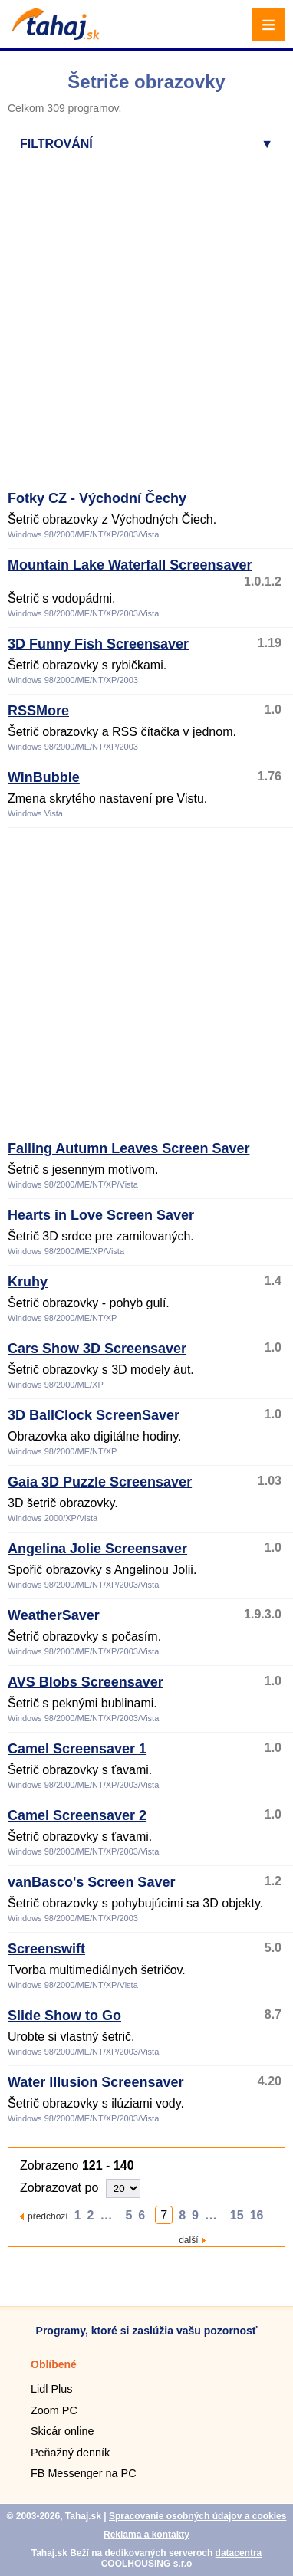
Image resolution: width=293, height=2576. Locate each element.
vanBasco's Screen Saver (91, 1882)
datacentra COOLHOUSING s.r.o (181, 2558)
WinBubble (44, 777)
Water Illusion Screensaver (95, 2082)
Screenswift (46, 1949)
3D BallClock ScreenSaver (93, 1415)
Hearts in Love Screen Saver (101, 1215)
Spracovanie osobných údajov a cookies (197, 2516)
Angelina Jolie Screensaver (97, 1548)
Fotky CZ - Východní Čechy (97, 498)
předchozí (48, 2216)
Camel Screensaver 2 (77, 1815)
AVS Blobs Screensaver (85, 1682)
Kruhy (28, 1282)
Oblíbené (54, 2364)
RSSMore (38, 710)
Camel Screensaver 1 (77, 1748)
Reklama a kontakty (146, 2534)
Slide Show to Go (64, 2015)
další (188, 2240)
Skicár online (62, 2431)
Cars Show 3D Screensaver (97, 1348)
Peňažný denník (70, 2452)
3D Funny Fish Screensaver (98, 644)
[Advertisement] (146, 333)
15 (237, 2215)
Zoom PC (54, 2410)
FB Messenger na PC (84, 2473)
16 (257, 2215)
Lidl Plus (51, 2389)
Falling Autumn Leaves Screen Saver (128, 1148)
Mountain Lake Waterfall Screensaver (130, 565)
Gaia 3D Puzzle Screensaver (100, 1482)
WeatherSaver (54, 1615)
